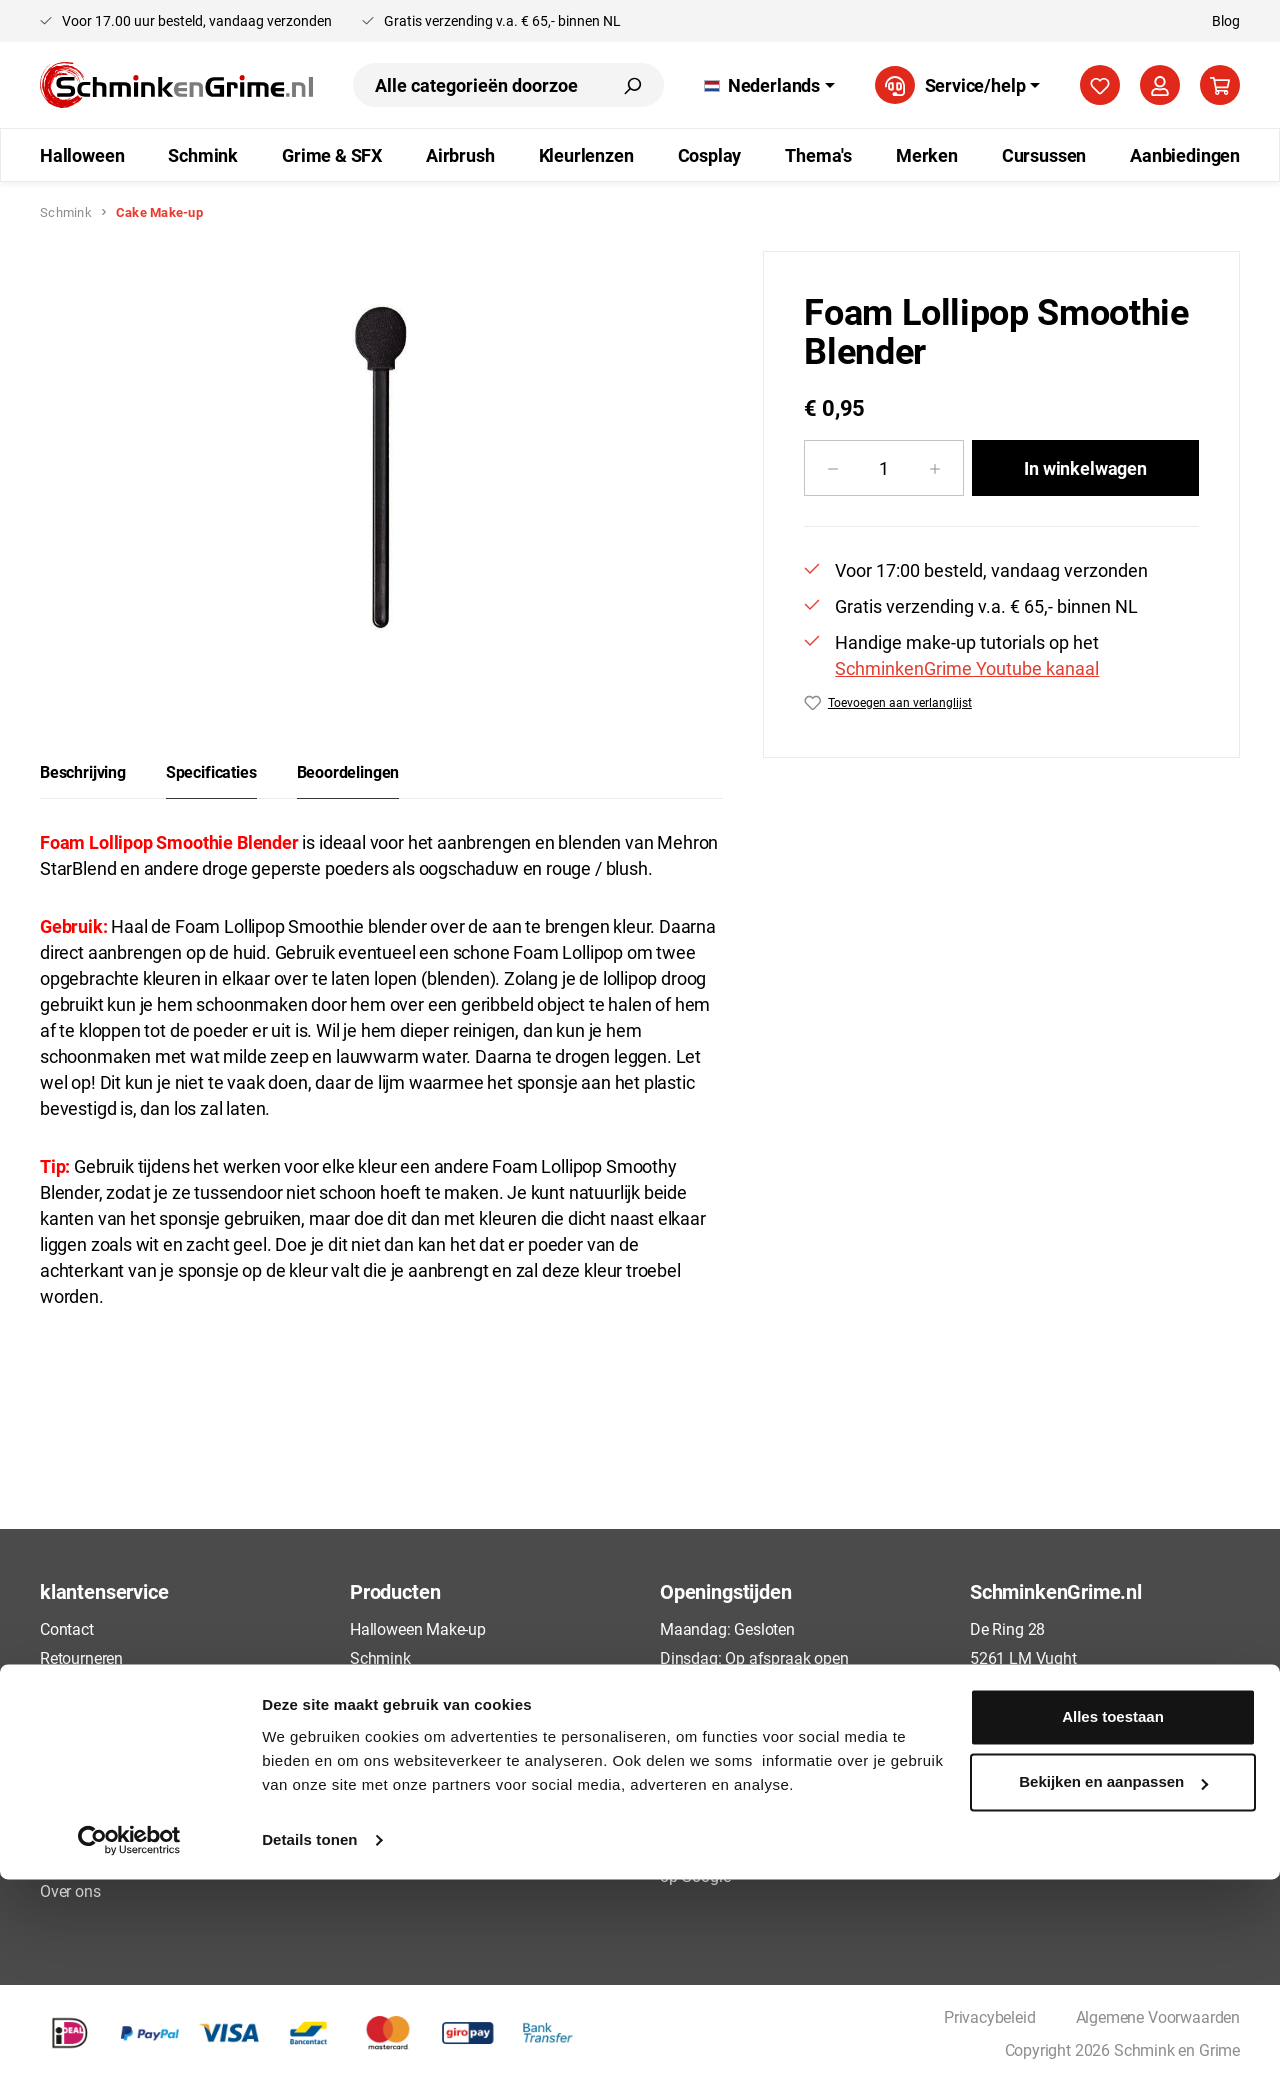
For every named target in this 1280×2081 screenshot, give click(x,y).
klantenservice (104, 1591)
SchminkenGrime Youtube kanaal (967, 668)
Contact (67, 1628)
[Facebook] (979, 1784)
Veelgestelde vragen (109, 1686)
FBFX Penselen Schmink (434, 1715)
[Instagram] (1092, 1784)
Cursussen (386, 1831)
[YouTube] (1129, 1784)
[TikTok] (1017, 1784)
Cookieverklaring (97, 1831)
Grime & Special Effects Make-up (462, 1686)
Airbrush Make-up (410, 1744)
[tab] (83, 772)
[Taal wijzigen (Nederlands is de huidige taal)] (769, 85)
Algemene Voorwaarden (122, 1773)
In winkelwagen (1085, 468)
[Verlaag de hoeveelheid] (832, 468)
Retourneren (81, 1657)
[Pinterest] (1054, 1784)
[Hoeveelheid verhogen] (935, 468)
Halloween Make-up (418, 1628)
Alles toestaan (1113, 1918)
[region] (381, 466)
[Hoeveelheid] (884, 468)
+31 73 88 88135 (1045, 1735)
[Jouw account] (1160, 85)
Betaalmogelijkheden (112, 1744)
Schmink (380, 1657)
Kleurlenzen (390, 1773)
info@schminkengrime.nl (1072, 1706)
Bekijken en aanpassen (1113, 1983)
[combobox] (477, 85)
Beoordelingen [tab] (348, 771)
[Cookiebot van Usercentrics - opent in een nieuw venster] (129, 2042)
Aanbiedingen (397, 1861)
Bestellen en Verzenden (119, 1715)
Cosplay (378, 1802)
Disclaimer (76, 1861)
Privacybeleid (86, 1802)
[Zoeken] (632, 85)
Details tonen (309, 2041)
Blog (1226, 20)
